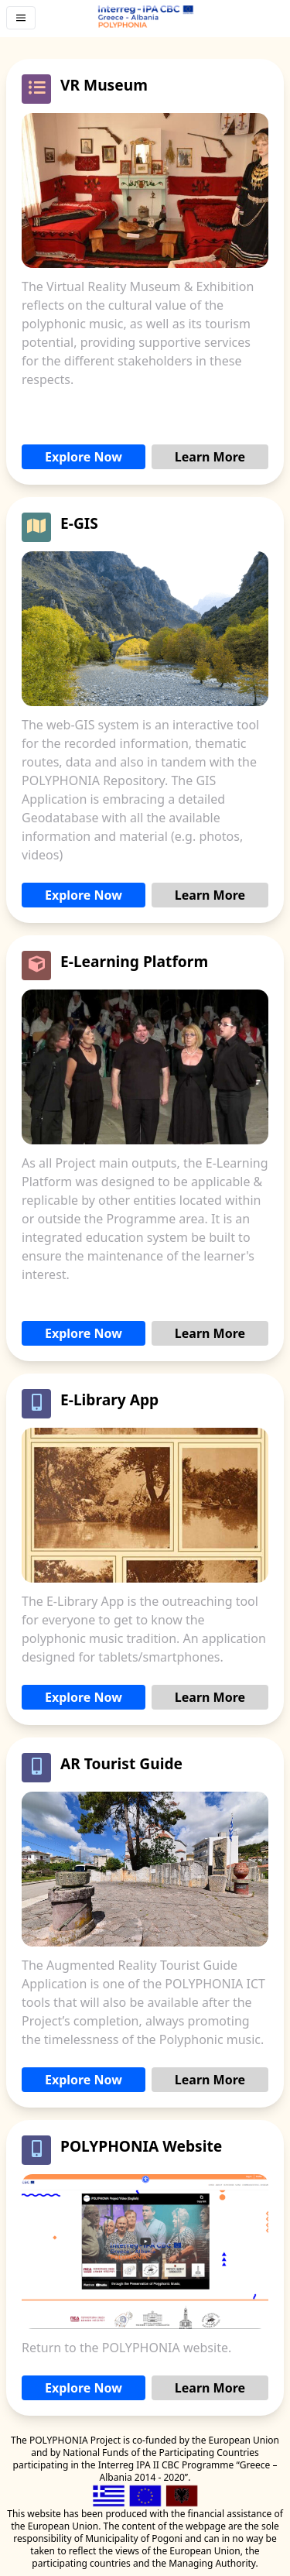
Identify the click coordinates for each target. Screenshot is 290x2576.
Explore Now (83, 456)
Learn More (210, 456)
